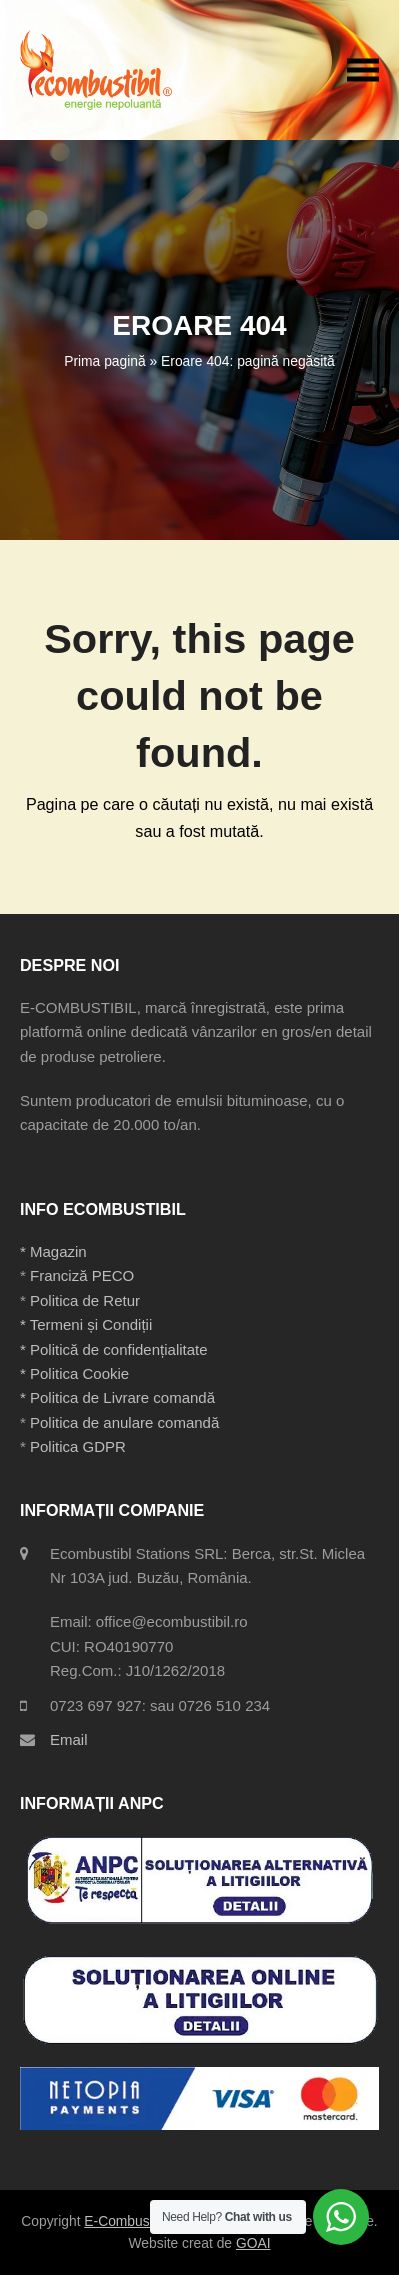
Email (69, 1739)
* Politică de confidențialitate (114, 1349)
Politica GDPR (78, 1446)
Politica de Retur (85, 1300)
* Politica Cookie (74, 1373)
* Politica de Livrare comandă (117, 1397)
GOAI (253, 2243)
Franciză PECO (82, 1275)
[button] (363, 69)
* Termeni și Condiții (86, 1324)
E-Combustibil (127, 2221)
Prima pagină (104, 361)
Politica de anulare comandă (122, 1422)
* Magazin (53, 1251)
